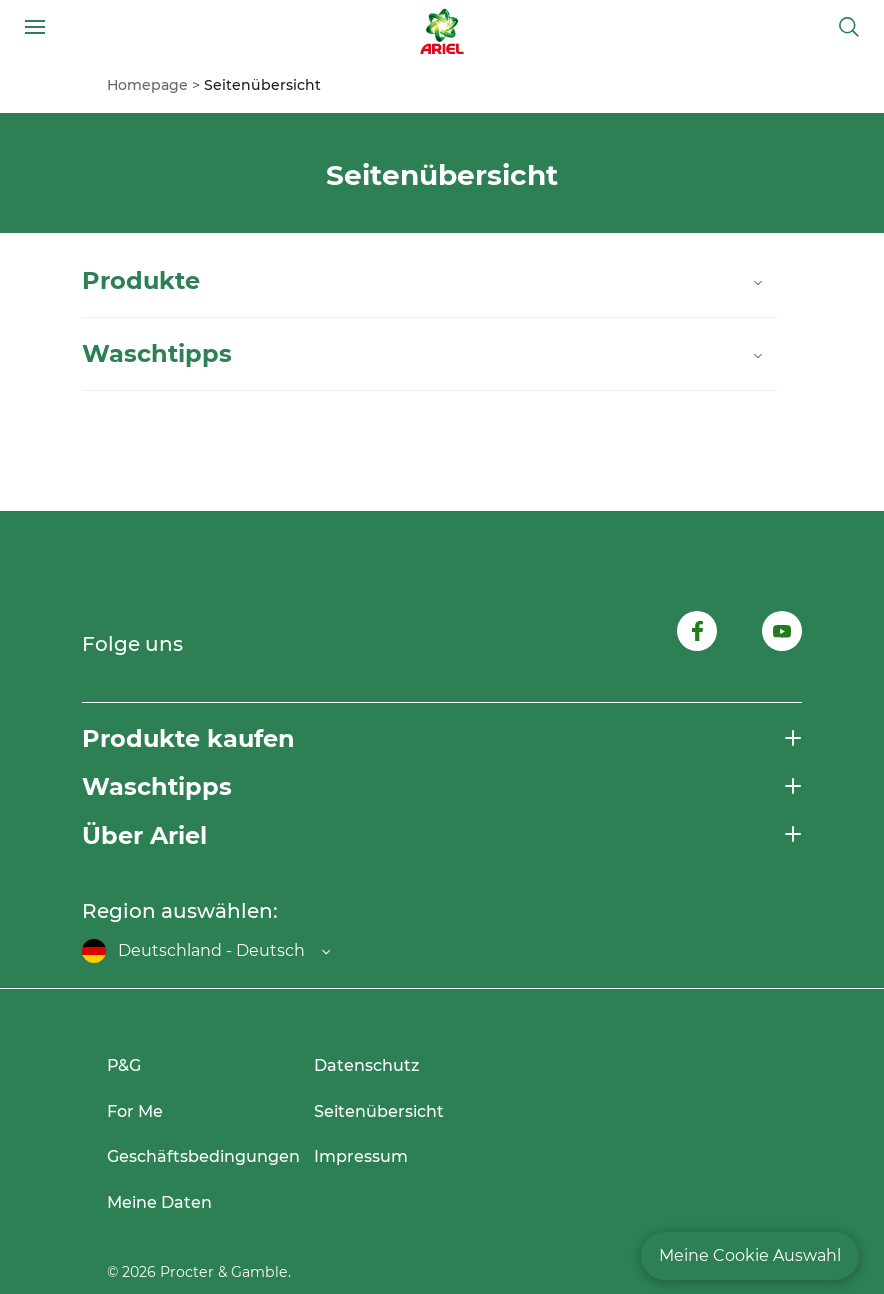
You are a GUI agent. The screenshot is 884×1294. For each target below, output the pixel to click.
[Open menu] (35, 27)
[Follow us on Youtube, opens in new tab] (782, 634)
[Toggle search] (849, 27)
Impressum (361, 1156)
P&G (124, 1065)
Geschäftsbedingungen (203, 1156)
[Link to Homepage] (442, 27)
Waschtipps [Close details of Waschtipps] (424, 354)
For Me (135, 1111)
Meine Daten (159, 1202)
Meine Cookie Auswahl (750, 1255)
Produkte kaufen (188, 738)
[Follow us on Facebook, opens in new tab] (697, 634)
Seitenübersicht (379, 1111)
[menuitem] (155, 85)
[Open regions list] (206, 951)
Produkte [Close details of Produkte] (424, 281)
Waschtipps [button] (157, 786)
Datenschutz (366, 1065)
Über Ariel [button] (144, 835)
